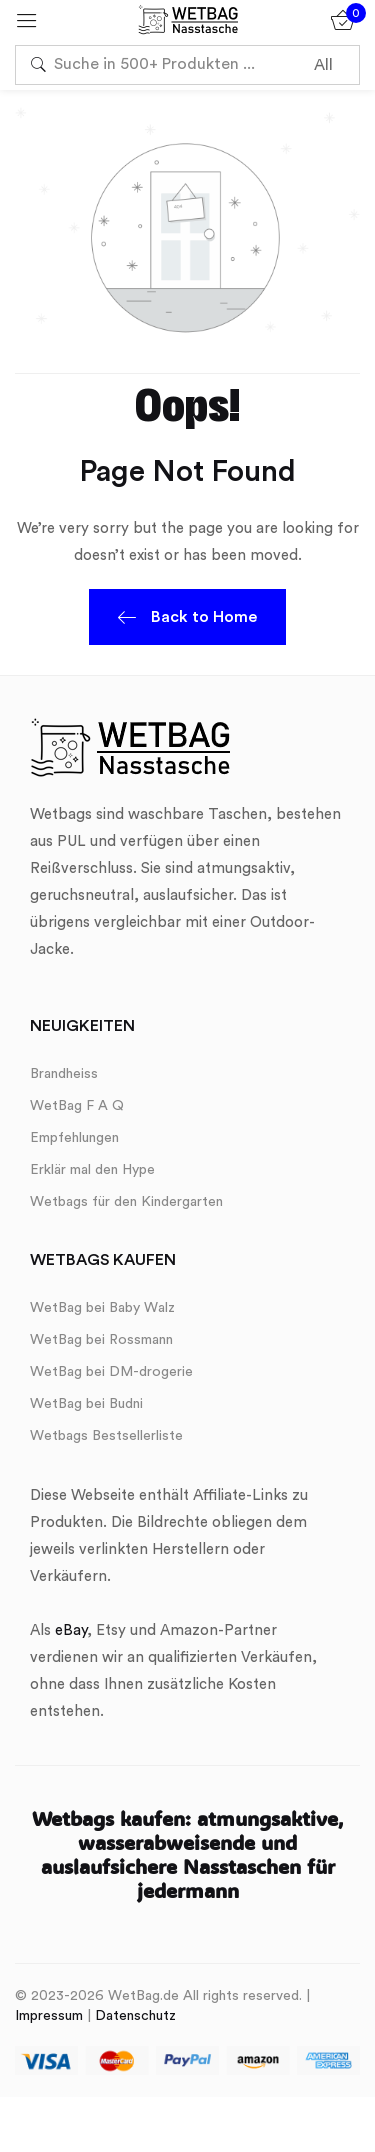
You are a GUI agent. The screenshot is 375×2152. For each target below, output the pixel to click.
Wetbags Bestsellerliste (106, 1436)
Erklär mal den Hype (92, 1170)
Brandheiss (64, 1074)
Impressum (49, 2016)
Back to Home (187, 619)
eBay (71, 1630)
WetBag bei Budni (86, 1404)
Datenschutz (135, 2016)
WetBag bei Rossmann (101, 1340)
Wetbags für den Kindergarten (126, 1202)
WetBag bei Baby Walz (102, 1308)
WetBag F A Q (77, 1106)
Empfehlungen (74, 1138)
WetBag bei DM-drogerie (111, 1372)
